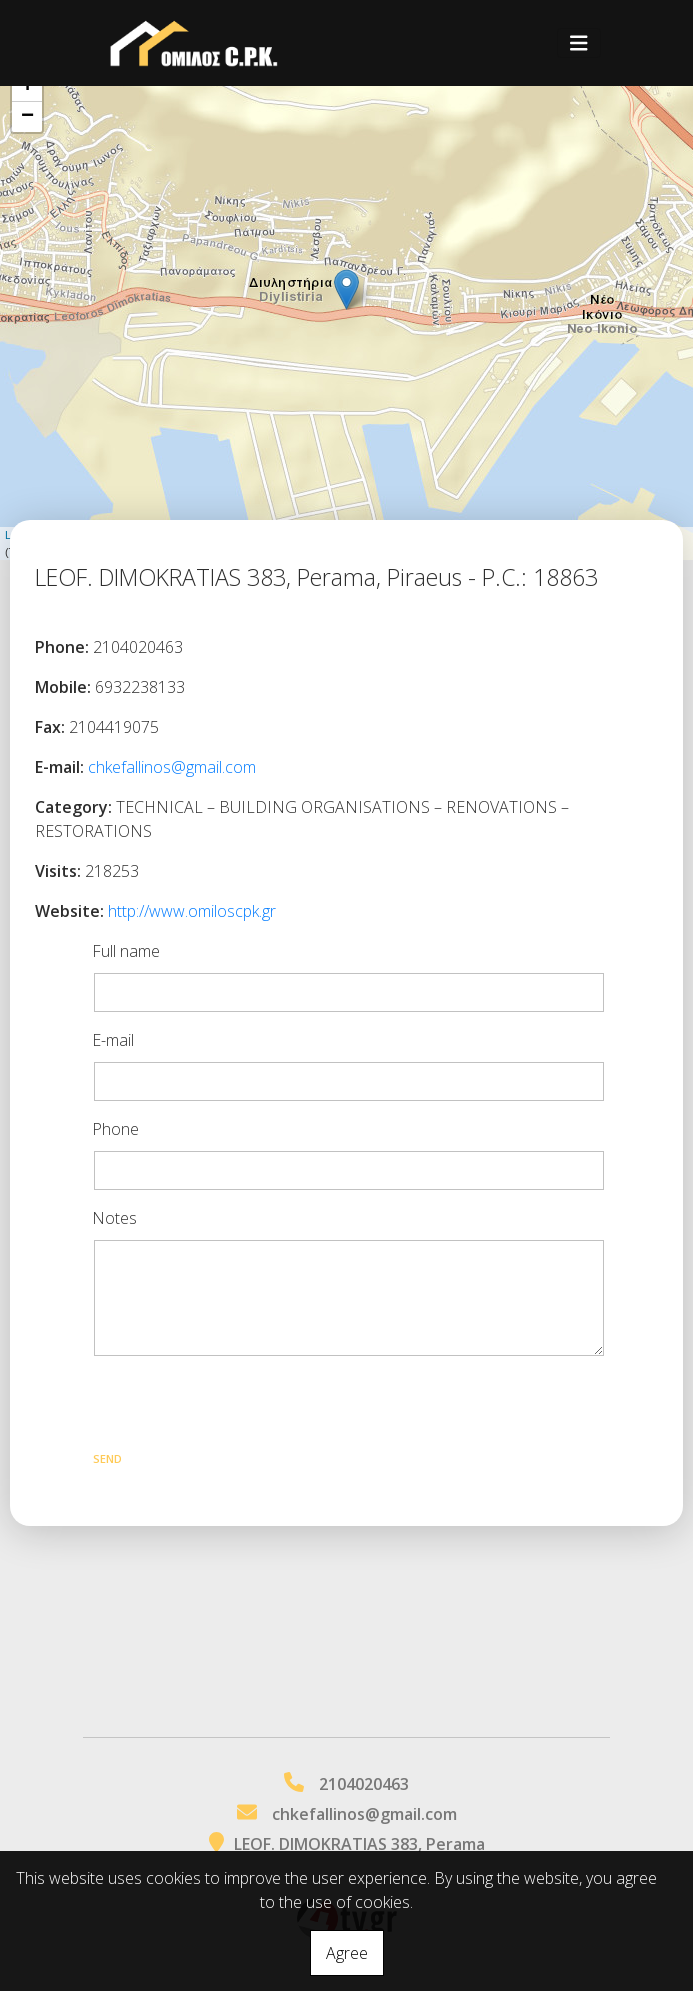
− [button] (27, 117)
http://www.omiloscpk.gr (192, 911)
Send (107, 1458)
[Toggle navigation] (579, 43)
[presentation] (244, 1407)
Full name (126, 951)
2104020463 (364, 1784)
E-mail (113, 1040)
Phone (115, 1129)
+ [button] (27, 87)
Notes (114, 1218)
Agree (347, 1953)
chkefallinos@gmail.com (172, 767)
